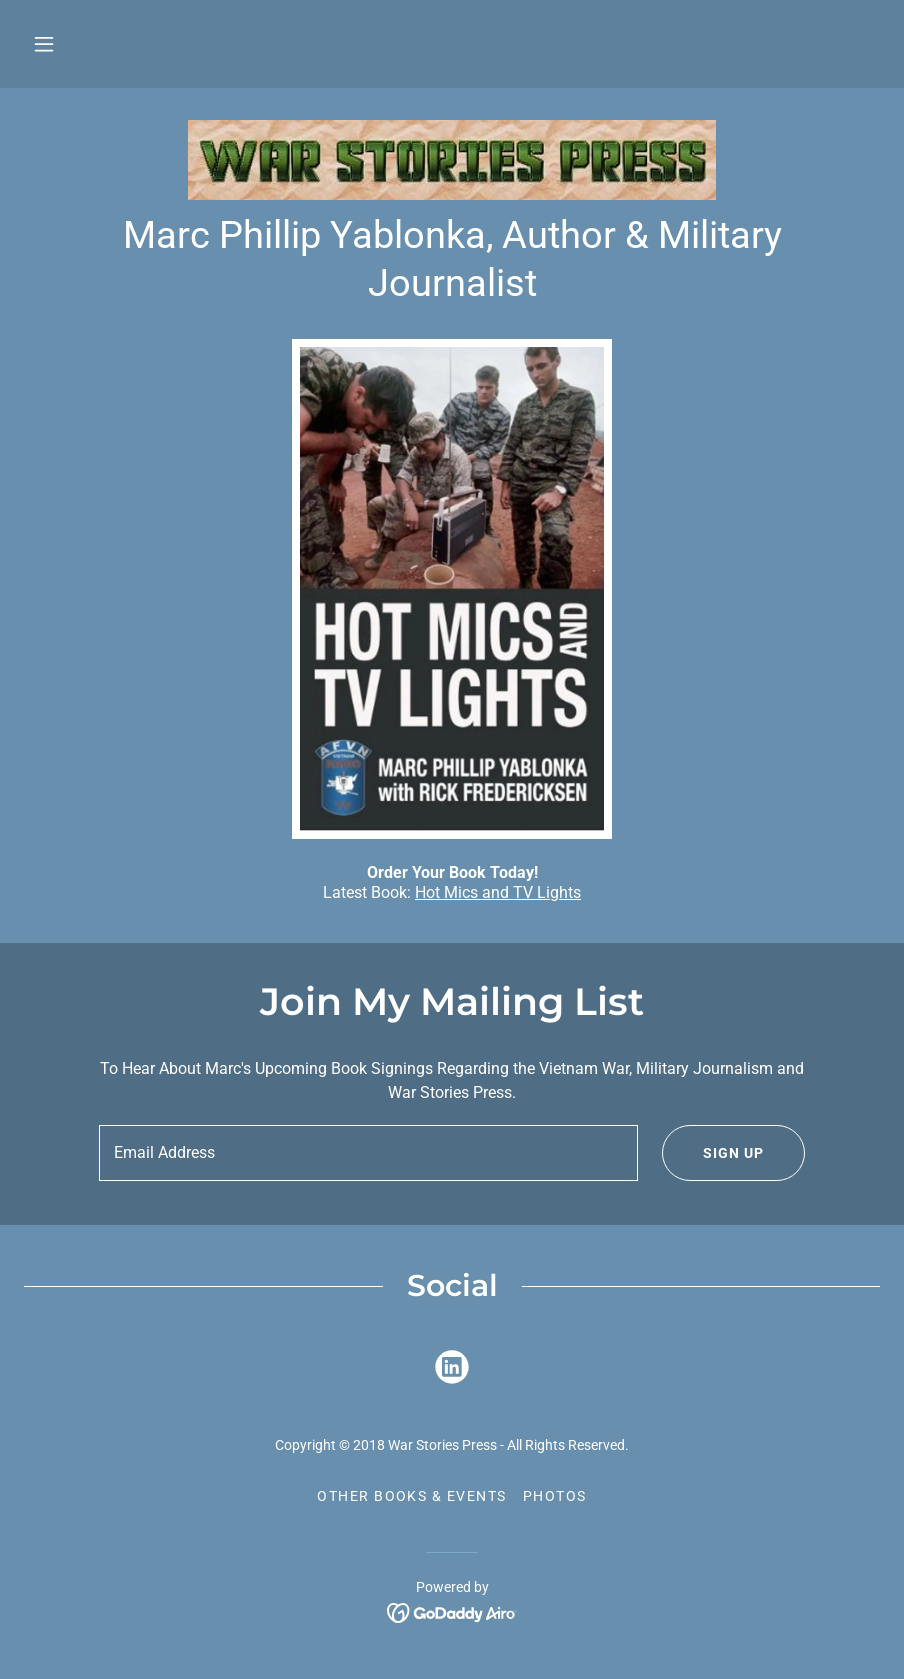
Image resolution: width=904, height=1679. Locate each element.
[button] (44, 44)
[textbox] (368, 1153)
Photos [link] (555, 1496)
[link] (452, 160)
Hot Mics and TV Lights (498, 892)
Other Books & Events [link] (412, 1496)
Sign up (713, 1153)
